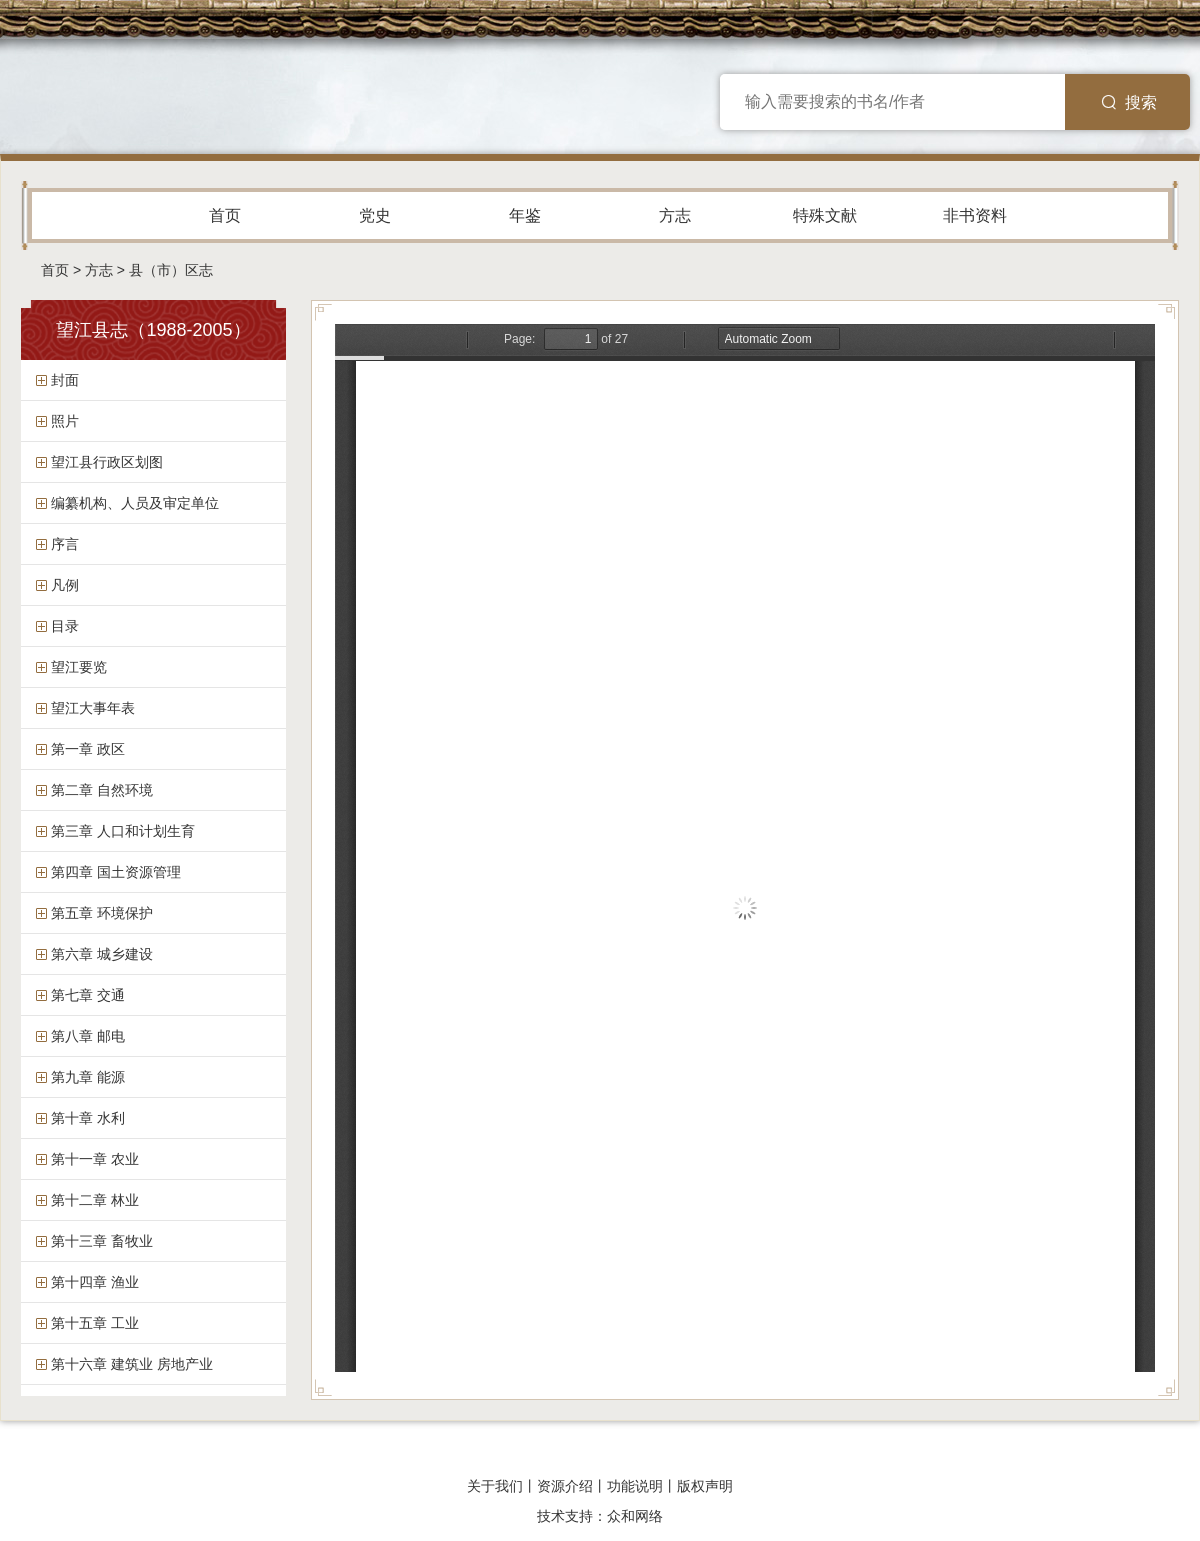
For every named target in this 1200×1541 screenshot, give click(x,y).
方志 (675, 215)
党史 (375, 215)
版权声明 (705, 1486)
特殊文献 (825, 215)
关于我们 (495, 1486)
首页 (225, 215)
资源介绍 (565, 1486)
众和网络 (635, 1516)
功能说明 (635, 1486)
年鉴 (525, 215)
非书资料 (975, 215)
